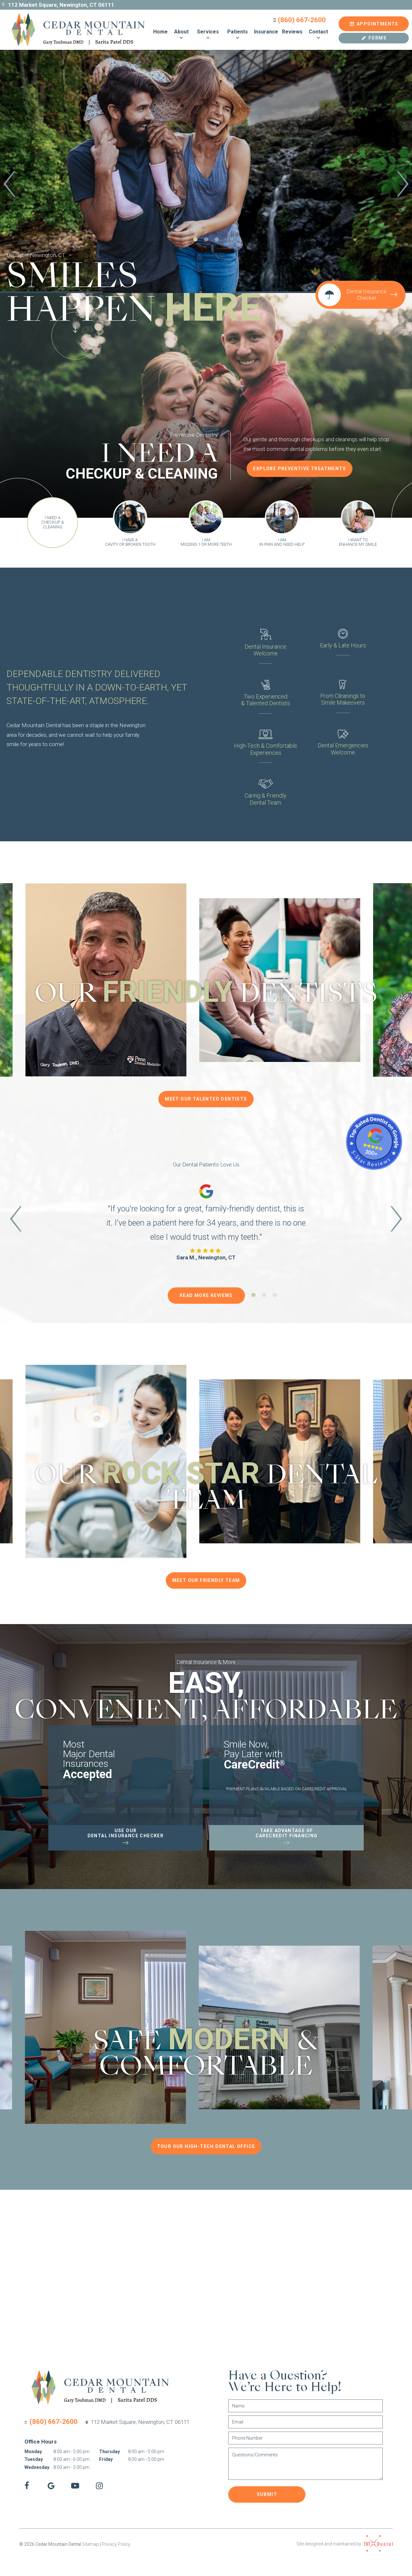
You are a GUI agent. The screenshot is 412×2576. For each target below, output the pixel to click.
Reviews (292, 32)
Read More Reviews (206, 1295)
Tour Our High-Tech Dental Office (206, 2146)
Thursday (109, 2451)
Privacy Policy (116, 2544)
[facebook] (27, 2486)
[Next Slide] (403, 184)
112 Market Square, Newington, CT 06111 (57, 5)
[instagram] (99, 2486)
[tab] (195, 239)
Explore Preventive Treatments (299, 468)
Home (160, 32)
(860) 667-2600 (298, 20)
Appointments (373, 23)
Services (208, 35)
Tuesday (33, 2459)
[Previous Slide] (9, 184)
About (181, 35)
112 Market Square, (136, 2422)
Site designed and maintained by (344, 2543)
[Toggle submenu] (181, 38)
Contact (318, 35)
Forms (374, 38)
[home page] (74, 30)
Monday (33, 2451)
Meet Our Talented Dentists (206, 1098)
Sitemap (90, 2544)
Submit (267, 2494)
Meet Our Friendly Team (206, 1580)
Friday (106, 2459)
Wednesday (36, 2467)
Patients (237, 35)
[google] (51, 2486)
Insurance (266, 32)
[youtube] (75, 2486)
